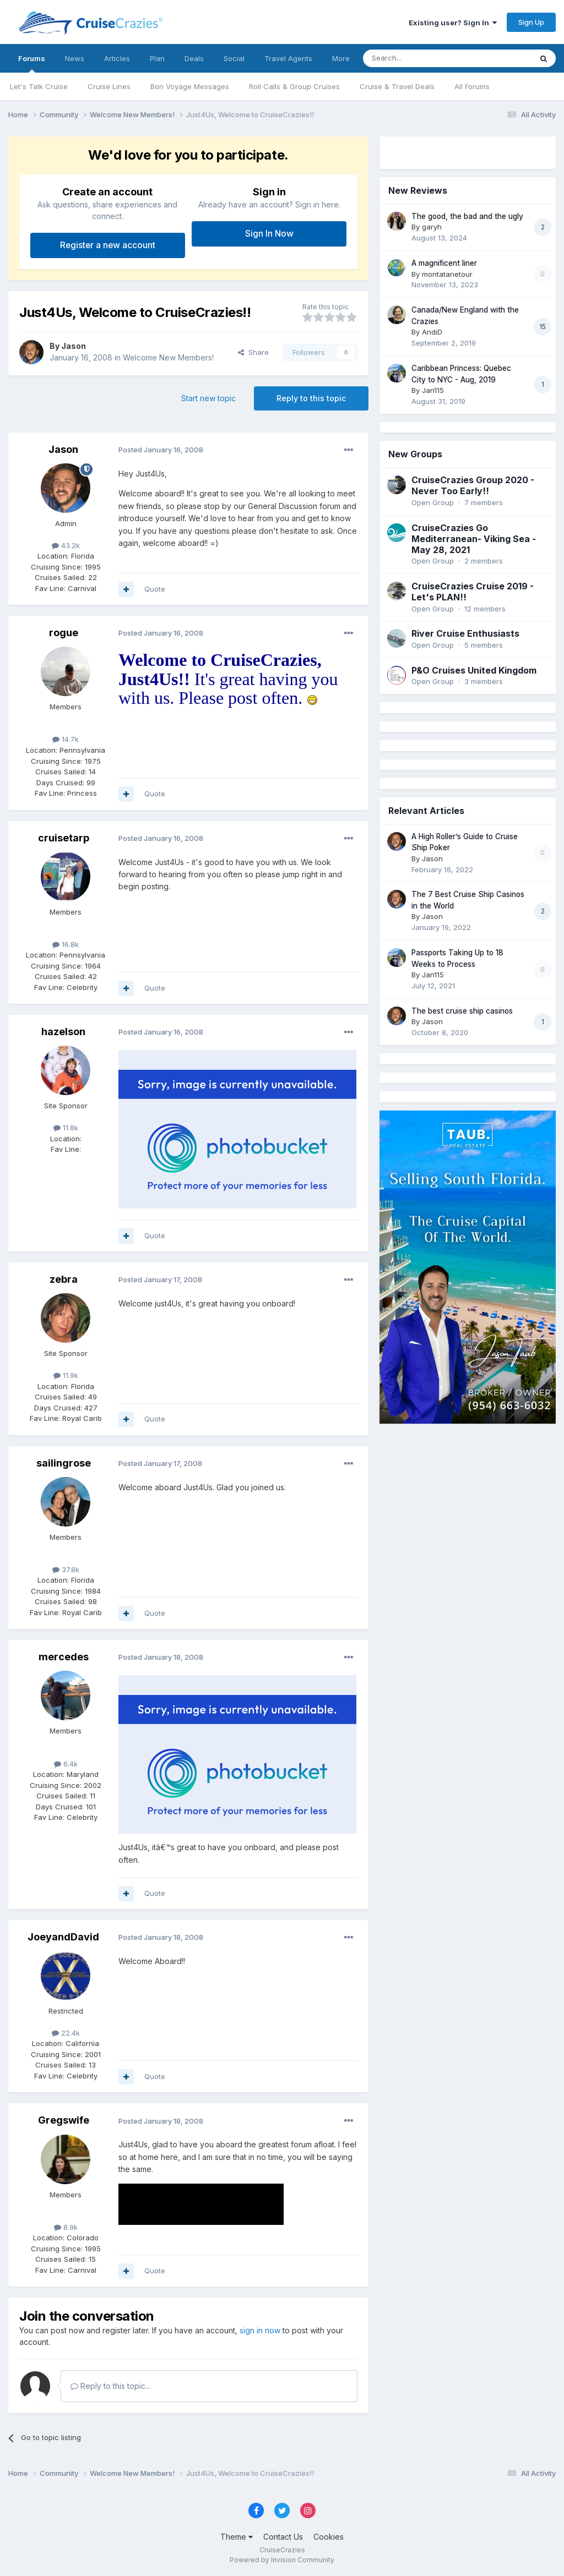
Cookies (328, 2536)
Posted (160, 449)
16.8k (65, 944)
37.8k (65, 1569)
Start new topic (208, 398)
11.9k (65, 1375)
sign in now (260, 2330)
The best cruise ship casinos (462, 1011)
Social (234, 58)
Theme (236, 2536)
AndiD (432, 331)
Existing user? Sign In (453, 22)
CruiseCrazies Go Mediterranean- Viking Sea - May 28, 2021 (473, 538)
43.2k (66, 545)
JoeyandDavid (63, 1937)
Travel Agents (288, 58)
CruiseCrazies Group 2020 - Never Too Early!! (472, 485)
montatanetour (447, 274)
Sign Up (531, 22)
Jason (73, 346)
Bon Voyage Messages (189, 86)
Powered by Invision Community (282, 2560)
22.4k (66, 2032)
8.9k (66, 2227)
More (341, 58)
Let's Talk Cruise (39, 86)
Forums (31, 63)
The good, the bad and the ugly (467, 216)
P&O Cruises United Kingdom (473, 670)
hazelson (63, 1031)
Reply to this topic (311, 398)
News (74, 58)
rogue (63, 632)
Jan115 (433, 390)
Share (253, 352)
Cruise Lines (109, 86)
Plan (157, 58)
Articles (117, 58)
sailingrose (63, 1463)
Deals (194, 58)
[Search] (419, 58)
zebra (64, 1279)
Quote (154, 588)
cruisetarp (63, 838)
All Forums (472, 86)
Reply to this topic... (110, 2386)
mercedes (64, 1656)
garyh (432, 226)
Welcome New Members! (168, 357)
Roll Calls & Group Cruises (294, 86)
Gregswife (63, 2120)
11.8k (65, 1127)
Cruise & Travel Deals (397, 86)
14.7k (65, 739)
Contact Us (283, 2536)
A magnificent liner (444, 263)
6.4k (66, 1763)
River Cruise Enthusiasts (465, 633)
